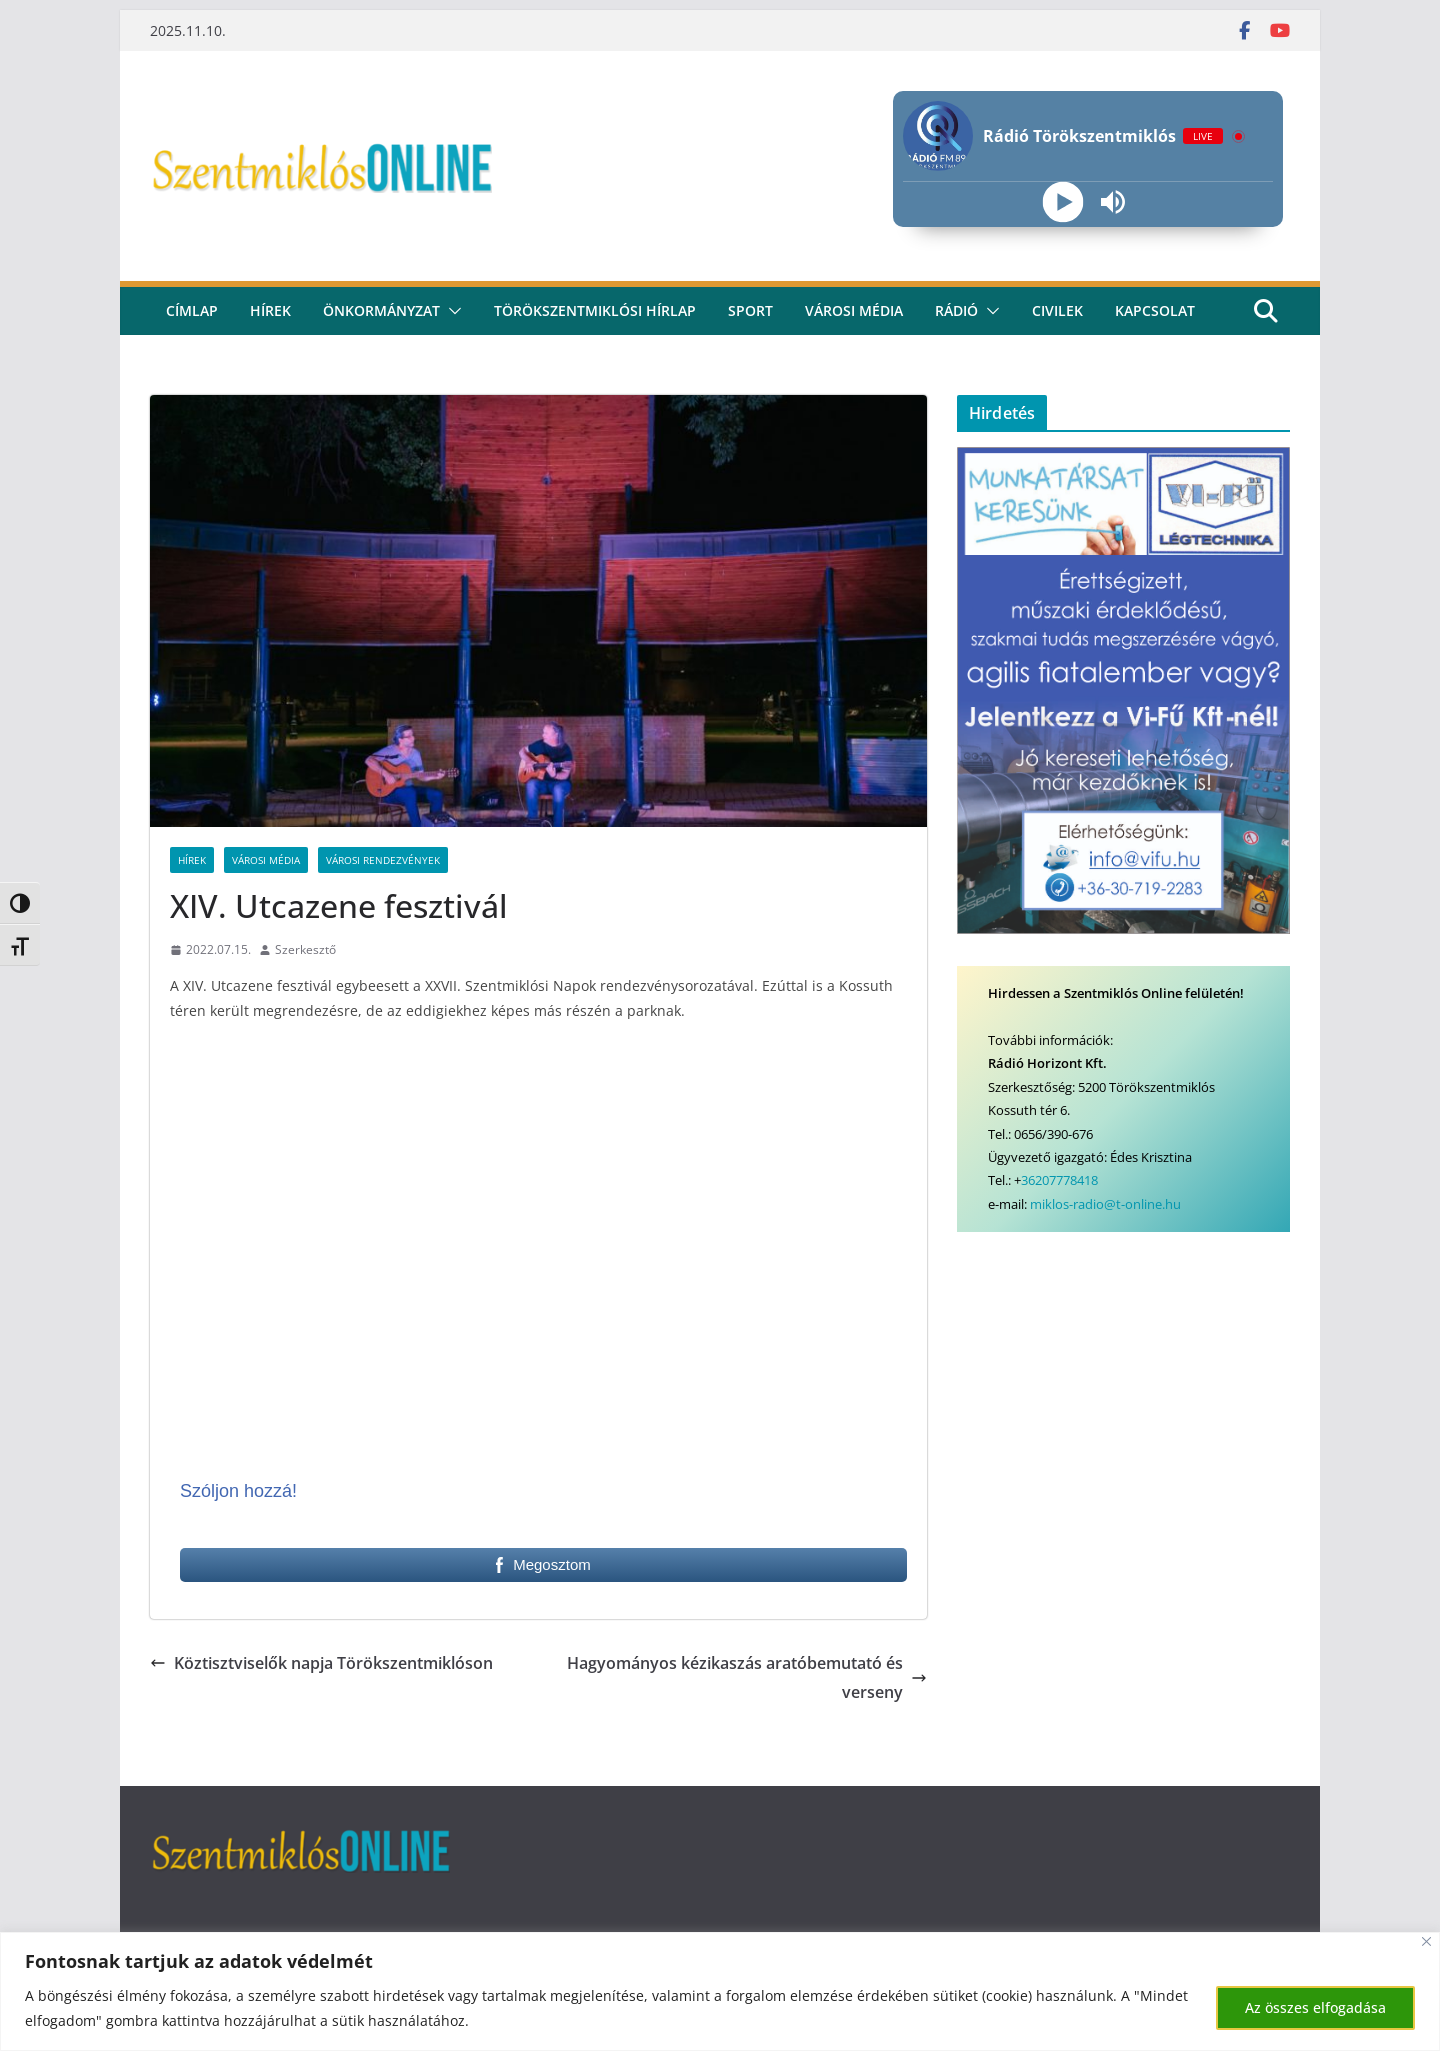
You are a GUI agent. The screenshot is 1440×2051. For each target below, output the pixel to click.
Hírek (270, 310)
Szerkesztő (305, 949)
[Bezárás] (1426, 1941)
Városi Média (266, 860)
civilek (1057, 310)
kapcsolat (1155, 310)
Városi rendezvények (383, 860)
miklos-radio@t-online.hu (1105, 1204)
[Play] (1062, 202)
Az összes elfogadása (1315, 2007)
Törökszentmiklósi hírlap (595, 310)
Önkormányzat (381, 310)
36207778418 (1059, 1180)
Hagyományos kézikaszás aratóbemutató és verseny (747, 1677)
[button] (451, 311)
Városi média (854, 310)
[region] (720, 1991)
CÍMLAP (192, 310)
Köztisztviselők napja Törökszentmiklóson (321, 1663)
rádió (956, 310)
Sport (750, 310)
